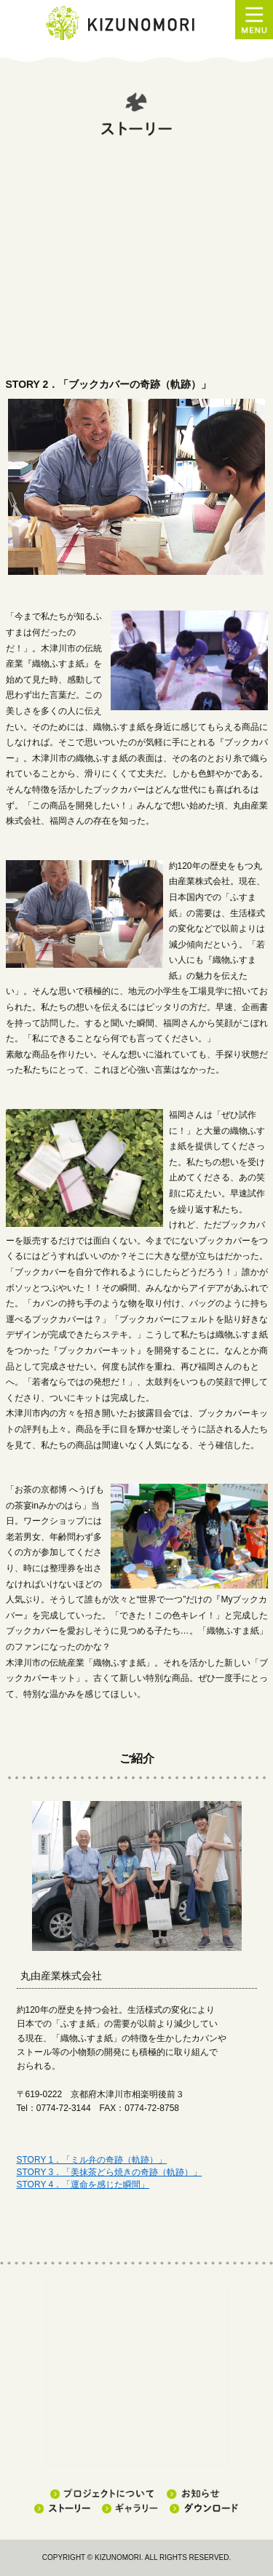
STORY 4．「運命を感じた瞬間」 (83, 2184)
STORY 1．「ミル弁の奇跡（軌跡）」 (92, 2160)
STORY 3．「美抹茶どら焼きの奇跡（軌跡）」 (109, 2172)
